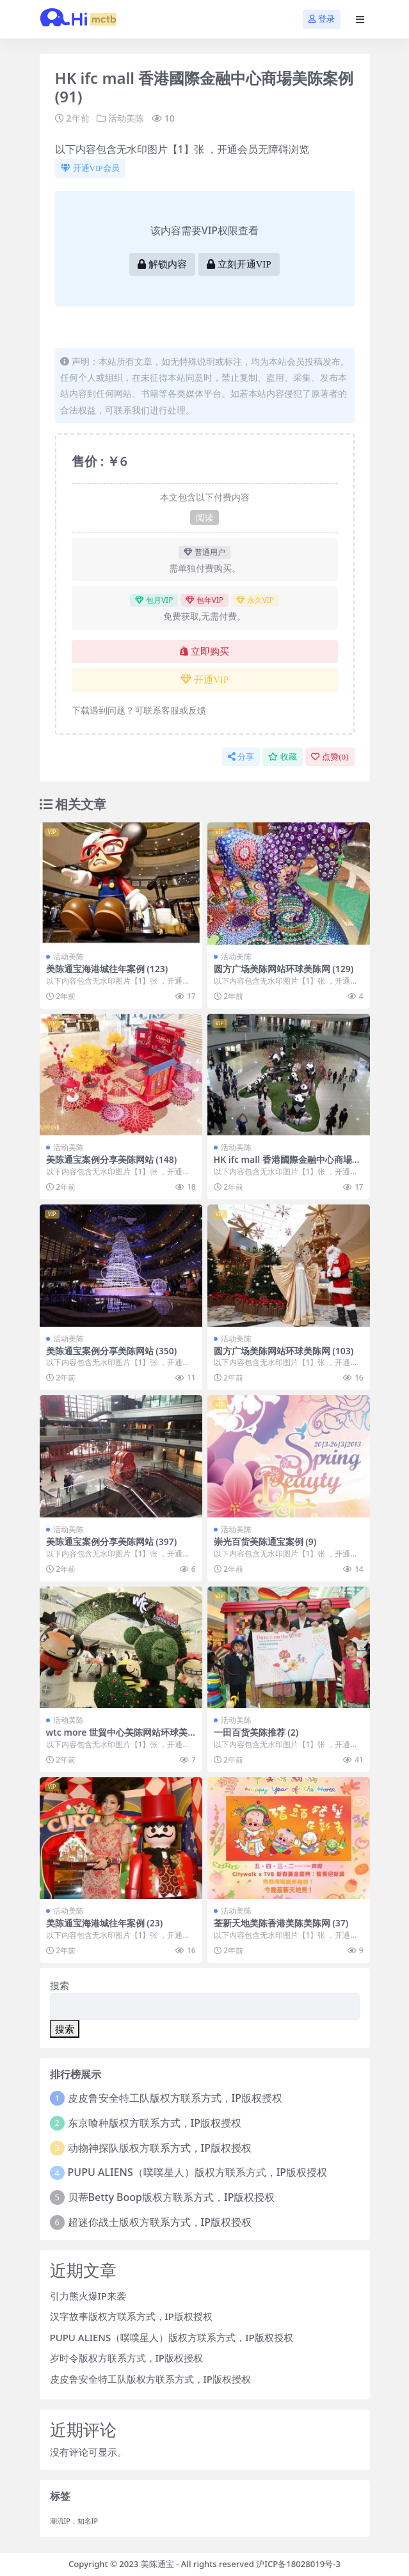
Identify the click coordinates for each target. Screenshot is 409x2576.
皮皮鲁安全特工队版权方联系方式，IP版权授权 (175, 2098)
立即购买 (204, 651)
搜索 (59, 1985)
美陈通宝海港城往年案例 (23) (104, 1923)
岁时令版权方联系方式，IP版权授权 (126, 2357)
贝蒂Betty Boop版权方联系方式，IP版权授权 (171, 2197)
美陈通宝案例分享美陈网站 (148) (111, 1159)
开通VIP (204, 680)
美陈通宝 (157, 2564)
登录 (322, 19)
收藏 (282, 757)
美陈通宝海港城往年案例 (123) (107, 969)
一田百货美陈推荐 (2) (256, 1732)
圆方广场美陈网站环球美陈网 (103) (284, 1351)
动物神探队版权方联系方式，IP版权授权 (160, 2148)
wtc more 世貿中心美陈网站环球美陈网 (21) (117, 1737)
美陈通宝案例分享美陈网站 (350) (111, 1351)
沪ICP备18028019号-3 (298, 2564)
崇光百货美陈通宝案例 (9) (265, 1541)
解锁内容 (162, 264)
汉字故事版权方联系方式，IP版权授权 (131, 2316)
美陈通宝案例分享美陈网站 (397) (111, 1541)
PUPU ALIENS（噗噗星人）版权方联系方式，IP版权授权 (198, 2172)
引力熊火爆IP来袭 (88, 2295)
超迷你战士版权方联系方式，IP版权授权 (160, 2222)
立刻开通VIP (239, 264)
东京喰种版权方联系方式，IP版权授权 (154, 2123)
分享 (241, 757)
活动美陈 (126, 118)
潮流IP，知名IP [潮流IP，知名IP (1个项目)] (74, 2520)
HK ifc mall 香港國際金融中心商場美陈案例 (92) (287, 1164)
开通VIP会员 (90, 168)
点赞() (329, 757)
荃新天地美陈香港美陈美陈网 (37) (281, 1923)
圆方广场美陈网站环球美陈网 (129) (284, 969)
